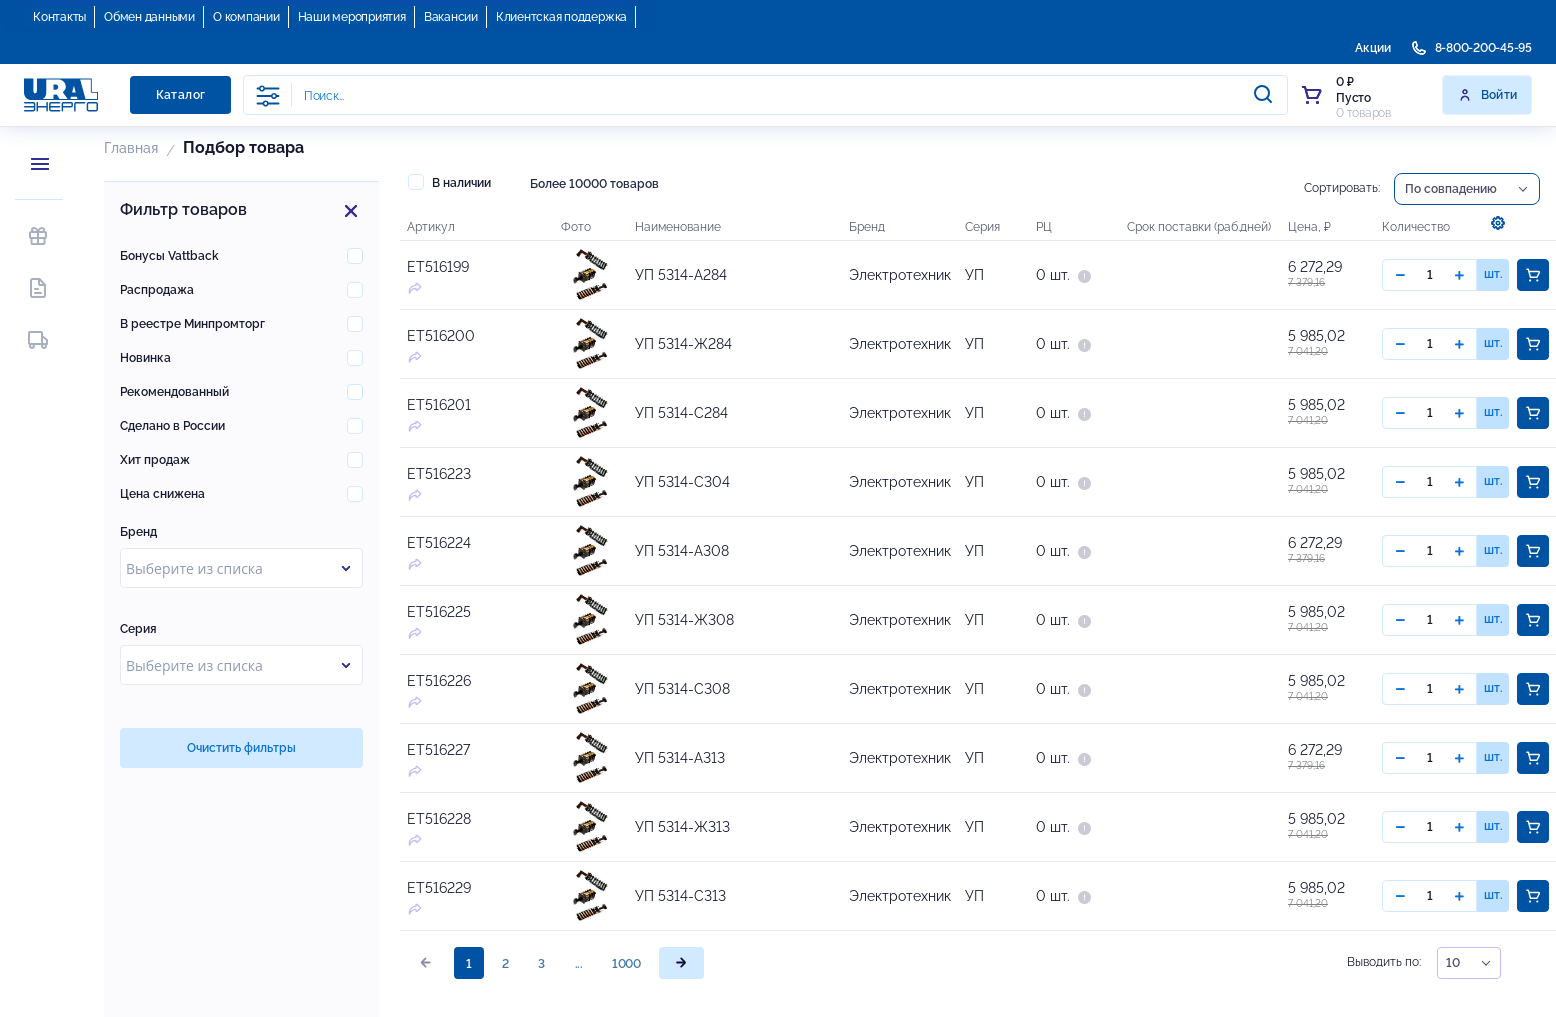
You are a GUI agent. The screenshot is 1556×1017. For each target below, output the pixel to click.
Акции (1373, 48)
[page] (681, 963)
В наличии (449, 182)
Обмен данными (149, 17)
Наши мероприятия (352, 17)
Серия (138, 629)
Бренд (138, 532)
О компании (246, 17)
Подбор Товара (243, 147)
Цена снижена (162, 494)
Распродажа (157, 290)
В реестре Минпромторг (192, 324)
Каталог (181, 95)
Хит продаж (155, 460)
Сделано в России (172, 426)
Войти (1487, 95)
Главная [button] (131, 148)
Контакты (59, 17)
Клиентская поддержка (561, 17)
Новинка (145, 358)
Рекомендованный (174, 392)
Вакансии (451, 17)
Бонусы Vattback (169, 256)
